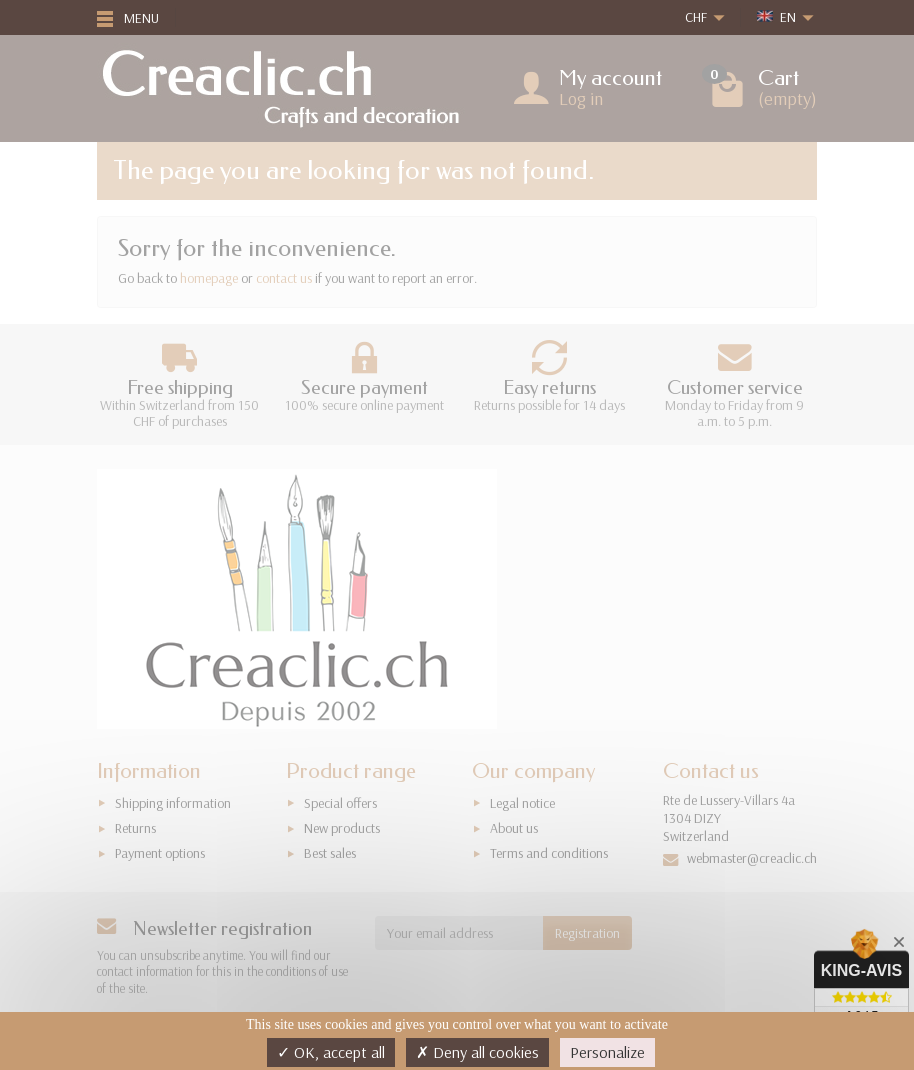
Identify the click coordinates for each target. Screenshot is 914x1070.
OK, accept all (331, 1052)
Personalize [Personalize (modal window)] (607, 1052)
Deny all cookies (477, 1052)
